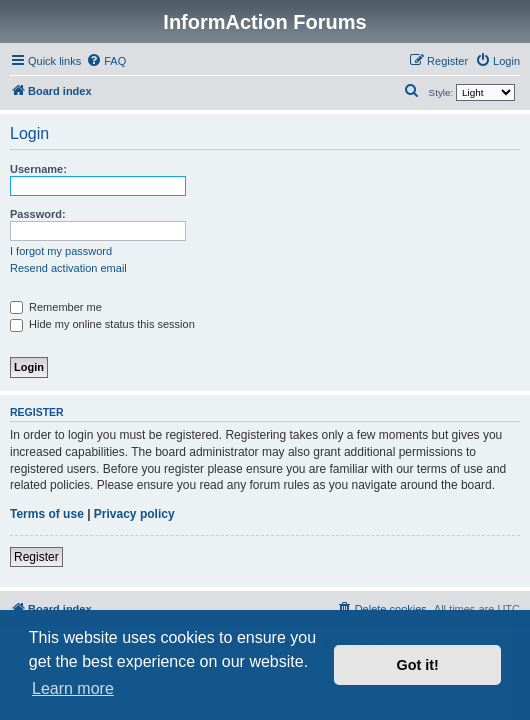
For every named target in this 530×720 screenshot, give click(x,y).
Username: (38, 169)
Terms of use (47, 514)
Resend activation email (68, 268)
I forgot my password (61, 251)
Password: (38, 214)
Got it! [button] (418, 665)
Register (36, 557)
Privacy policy (134, 514)
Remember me (56, 307)
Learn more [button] (73, 688)
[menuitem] (106, 61)
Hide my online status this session (102, 324)
